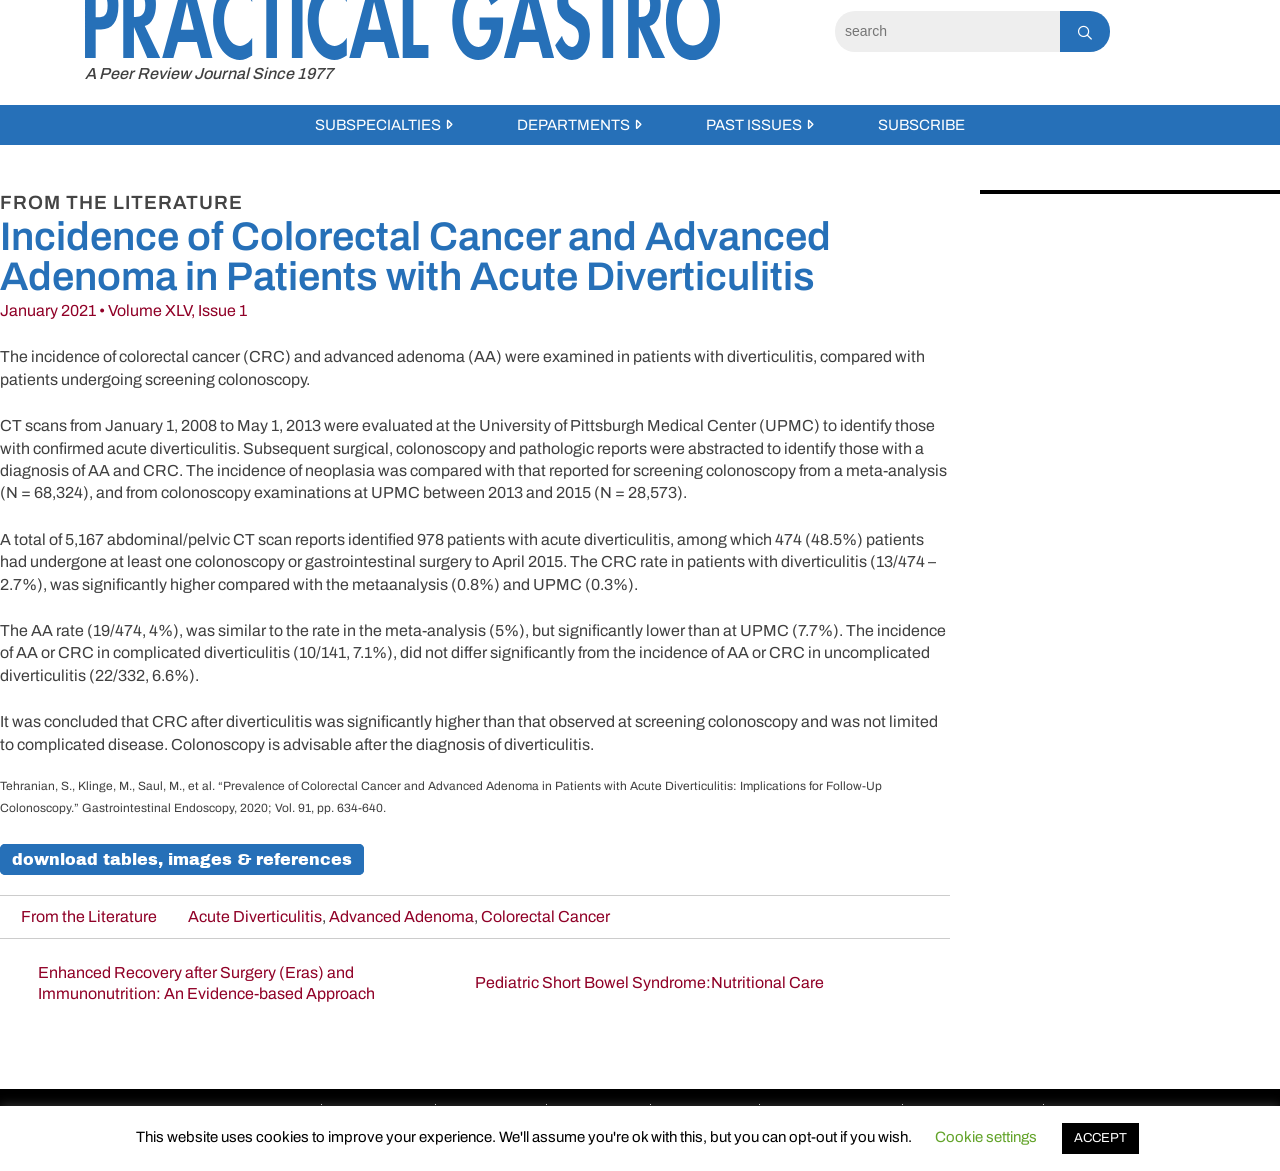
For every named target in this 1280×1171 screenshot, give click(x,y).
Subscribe (921, 125)
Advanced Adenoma (401, 916)
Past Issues (754, 125)
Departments (573, 125)
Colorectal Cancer (545, 916)
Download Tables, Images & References (182, 859)
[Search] (947, 31)
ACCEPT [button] (1100, 1138)
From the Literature (89, 916)
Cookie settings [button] (986, 1137)
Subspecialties (378, 125)
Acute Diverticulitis (255, 916)
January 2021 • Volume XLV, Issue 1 (123, 310)
